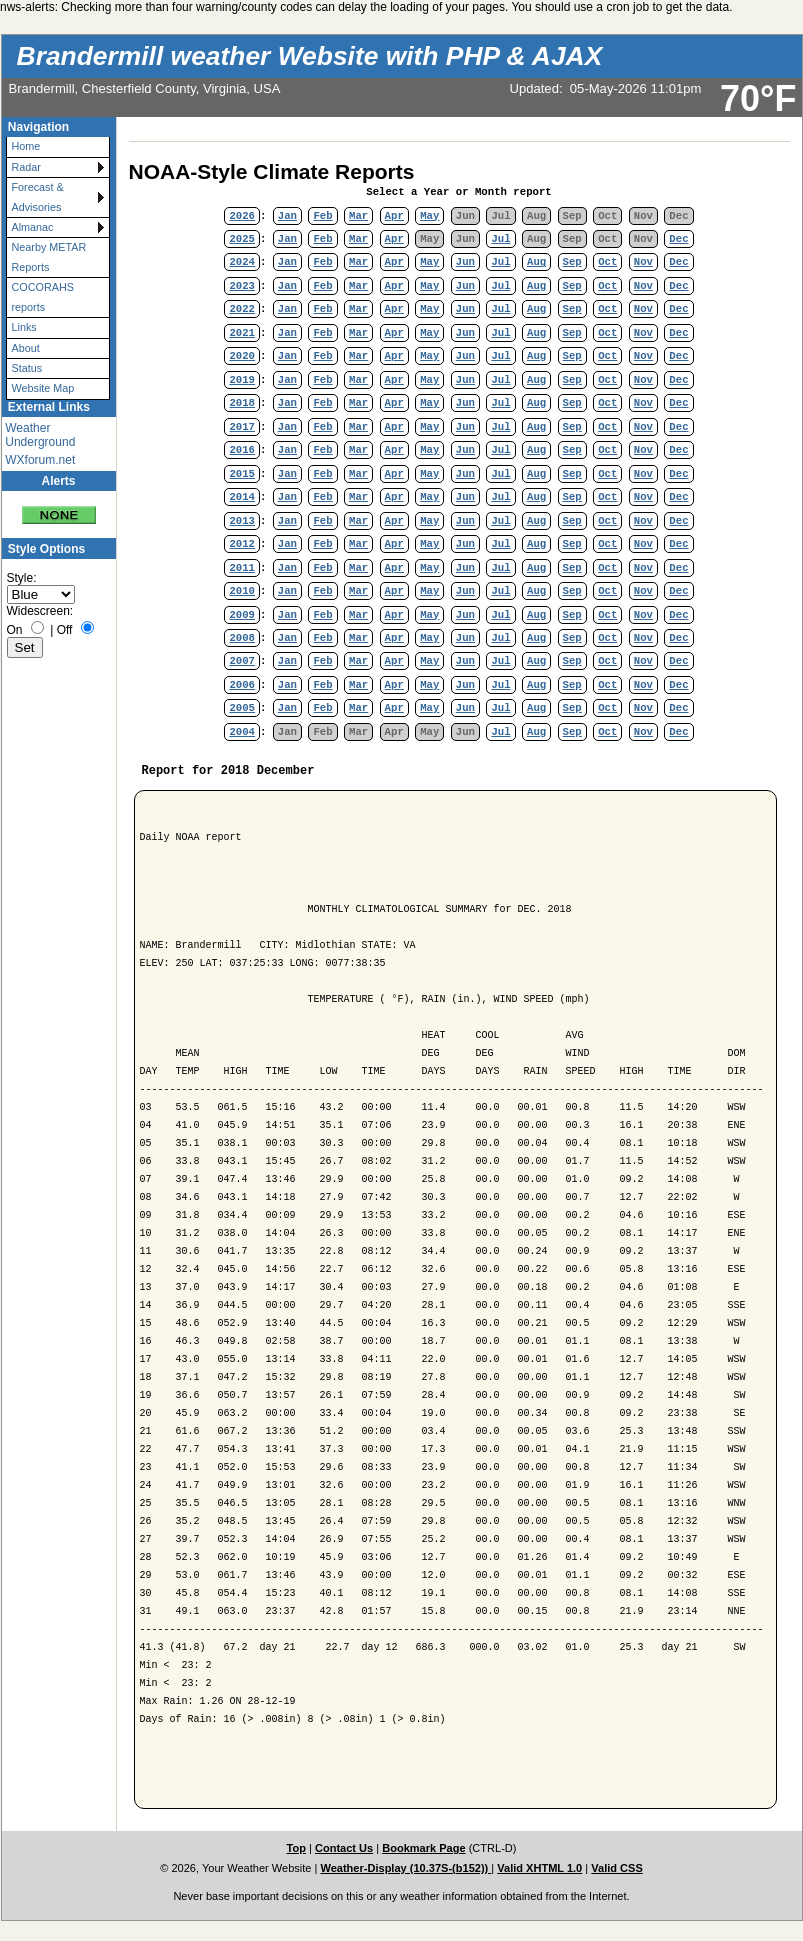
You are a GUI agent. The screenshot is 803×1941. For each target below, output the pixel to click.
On (15, 630)
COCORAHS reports (43, 296)
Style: (22, 578)
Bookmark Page (423, 1848)
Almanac (33, 227)
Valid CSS (617, 1868)
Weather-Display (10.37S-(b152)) (405, 1868)
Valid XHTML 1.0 (539, 1868)
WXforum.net (40, 460)
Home (26, 146)
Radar (26, 167)
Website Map (43, 388)
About (26, 348)
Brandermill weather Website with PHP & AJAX (310, 56)
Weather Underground (40, 435)
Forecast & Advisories (38, 196)
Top (296, 1848)
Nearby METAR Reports (49, 256)
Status (27, 368)
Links (24, 327)
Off (65, 630)
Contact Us (344, 1848)
